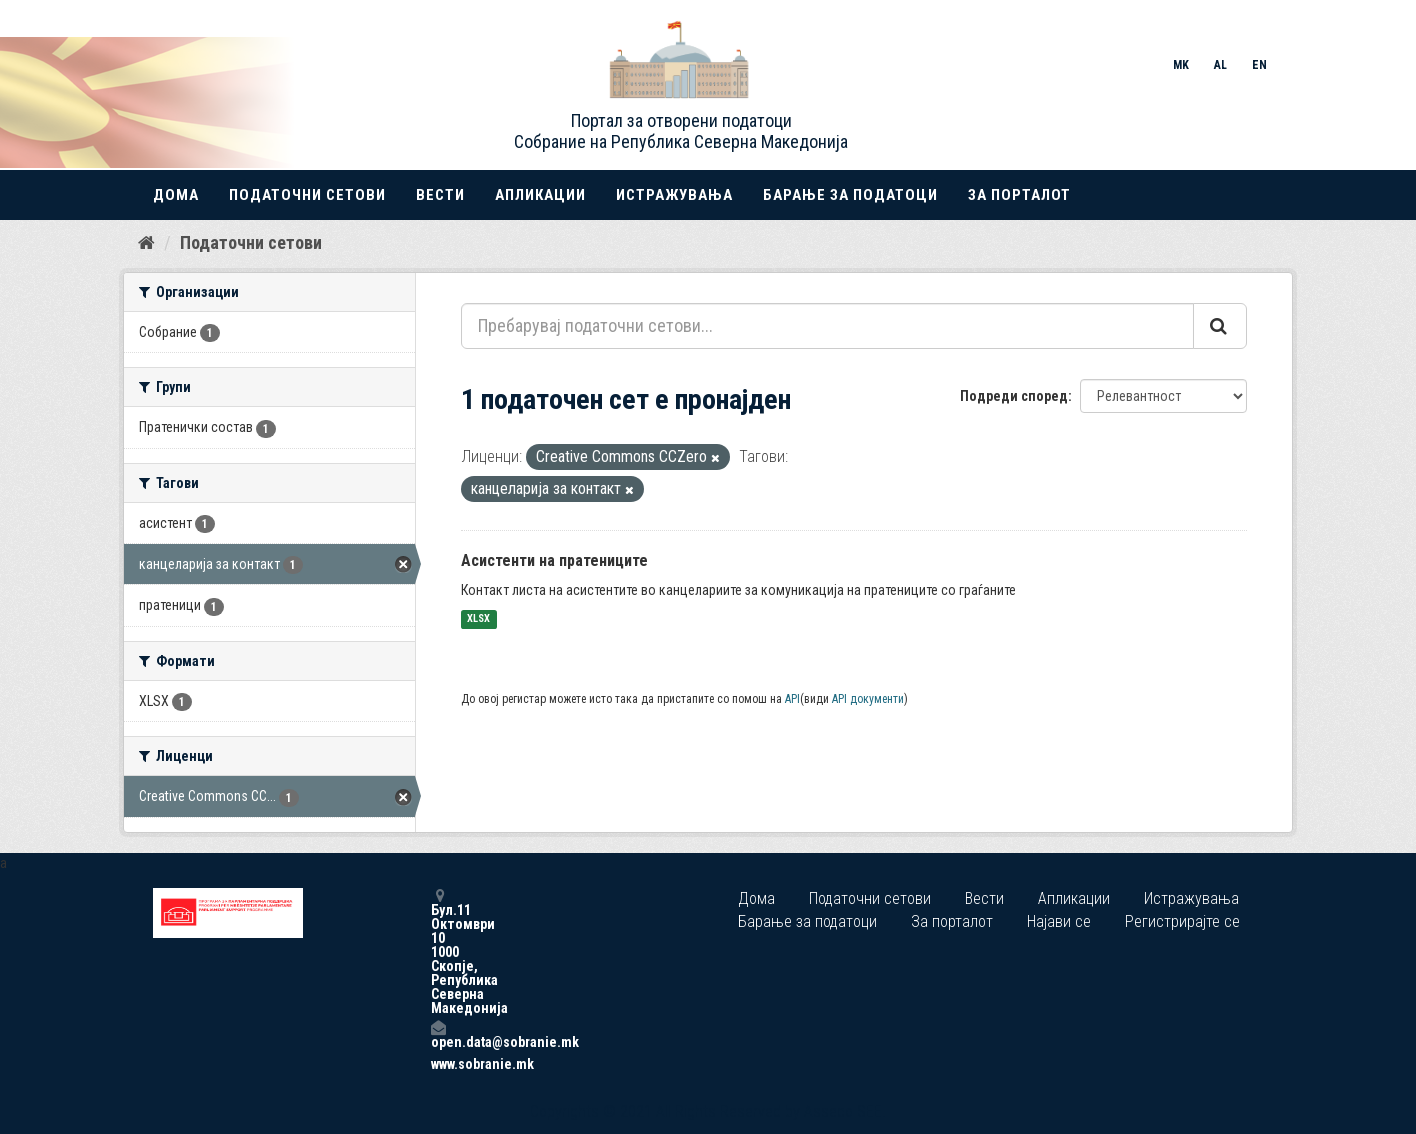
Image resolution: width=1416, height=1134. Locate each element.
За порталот (1019, 195)
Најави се (1059, 921)
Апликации (540, 195)
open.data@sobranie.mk (438, 1034)
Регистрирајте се (1182, 921)
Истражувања (674, 195)
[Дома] (146, 243)
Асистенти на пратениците (554, 560)
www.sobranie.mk (438, 1064)
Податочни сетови (307, 195)
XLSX (478, 619)
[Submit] (1220, 326)
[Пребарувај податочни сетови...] (827, 326)
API (792, 699)
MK (1181, 65)
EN (1259, 65)
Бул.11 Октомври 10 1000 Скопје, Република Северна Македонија (438, 951)
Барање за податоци (850, 195)
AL (1220, 65)
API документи (868, 699)
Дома (176, 195)
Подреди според (1014, 396)
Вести (440, 195)
